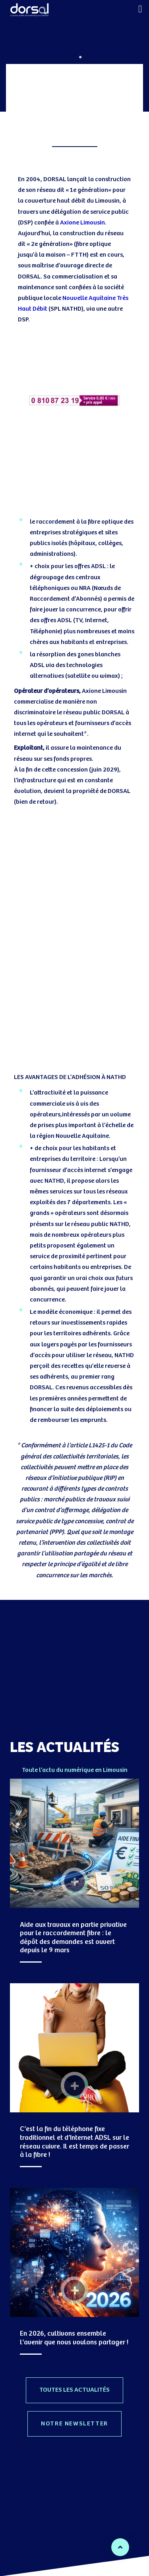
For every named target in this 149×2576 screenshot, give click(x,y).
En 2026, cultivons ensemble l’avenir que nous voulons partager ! (74, 2338)
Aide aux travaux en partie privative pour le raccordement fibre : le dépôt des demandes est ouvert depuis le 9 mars (73, 1938)
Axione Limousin (82, 222)
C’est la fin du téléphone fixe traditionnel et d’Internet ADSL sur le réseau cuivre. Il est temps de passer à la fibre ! (74, 2142)
